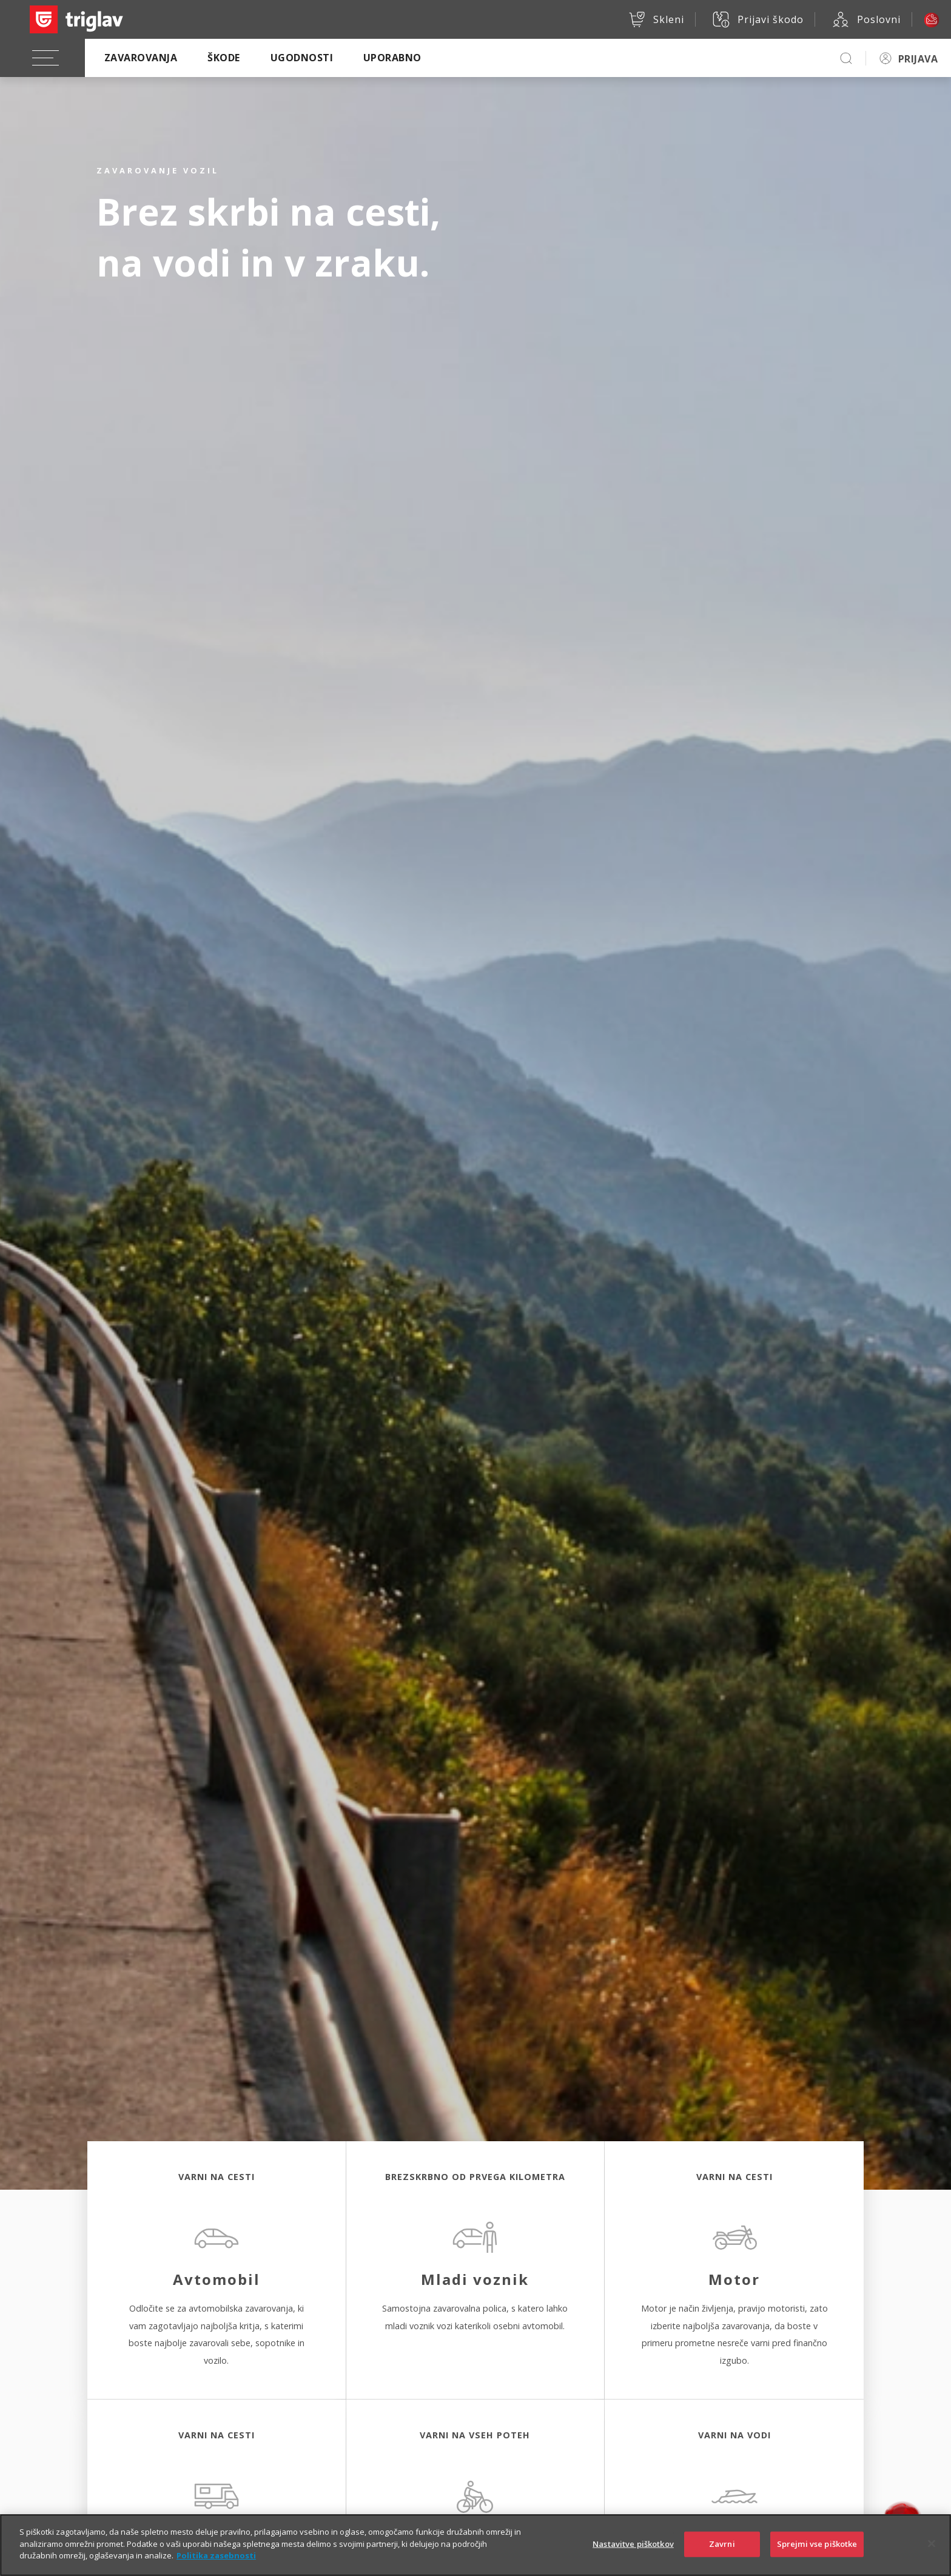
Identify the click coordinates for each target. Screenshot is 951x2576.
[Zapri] (931, 2554)
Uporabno (392, 57)
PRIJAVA (918, 58)
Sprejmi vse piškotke (817, 2554)
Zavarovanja (140, 57)
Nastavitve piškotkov (633, 2554)
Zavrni (722, 2554)
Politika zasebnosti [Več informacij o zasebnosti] (216, 2566)
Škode (223, 57)
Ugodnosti (302, 57)
